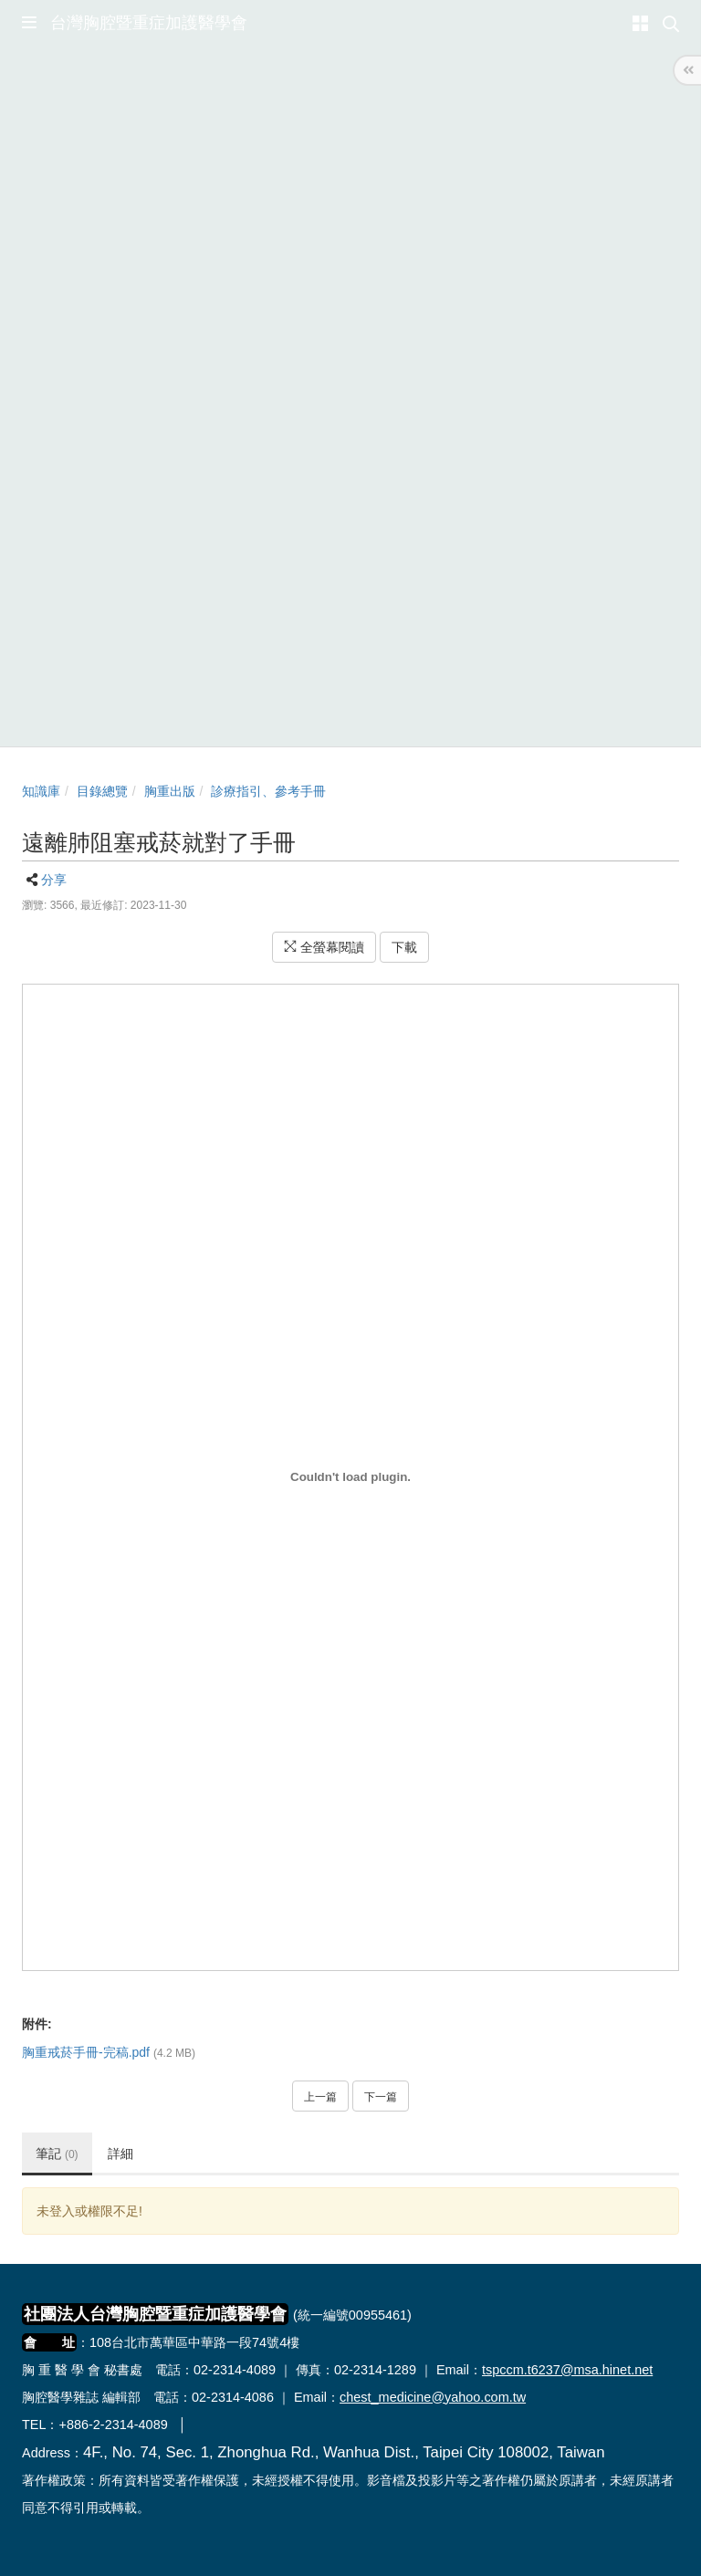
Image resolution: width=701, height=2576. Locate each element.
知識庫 (41, 791)
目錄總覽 (102, 791)
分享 (54, 879)
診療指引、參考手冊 (268, 791)
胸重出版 (169, 791)
